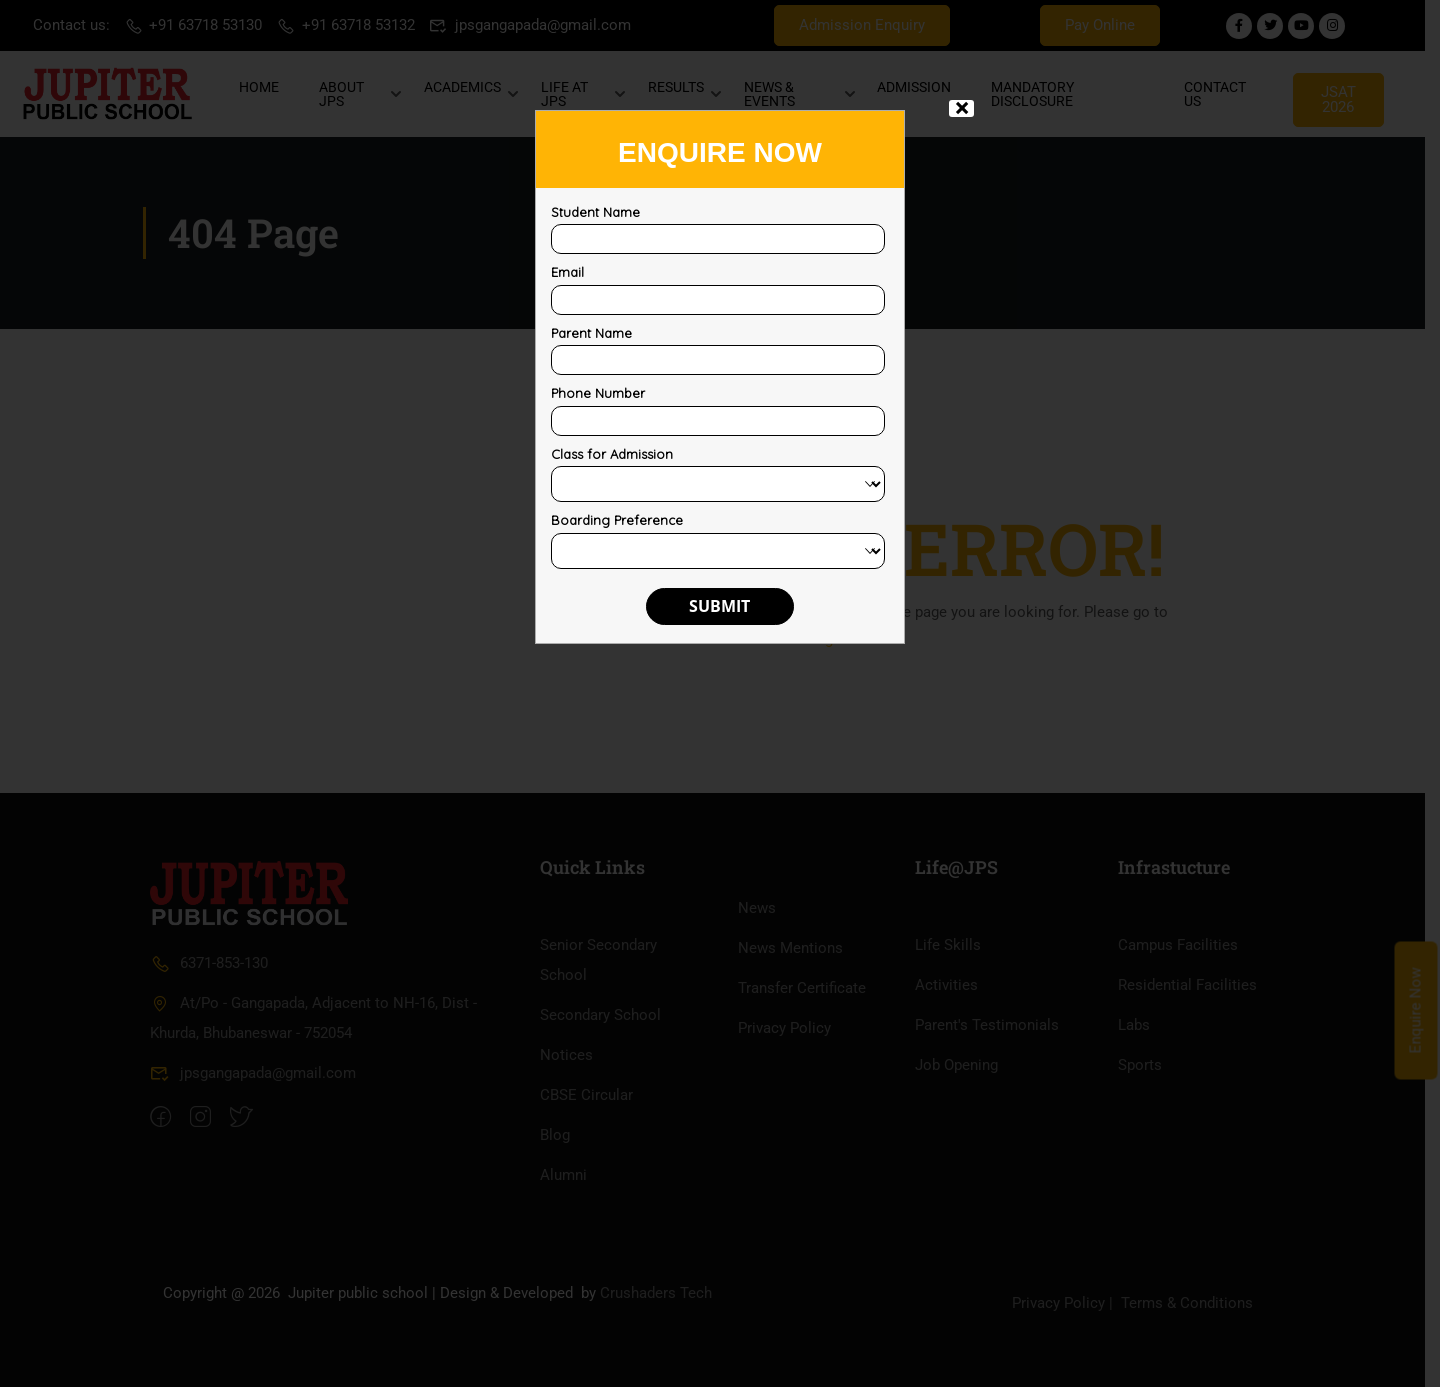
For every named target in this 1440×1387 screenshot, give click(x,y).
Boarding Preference (617, 520)
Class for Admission (612, 454)
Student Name (595, 212)
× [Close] (961, 108)
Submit (719, 606)
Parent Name (591, 333)
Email (567, 272)
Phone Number (598, 393)
